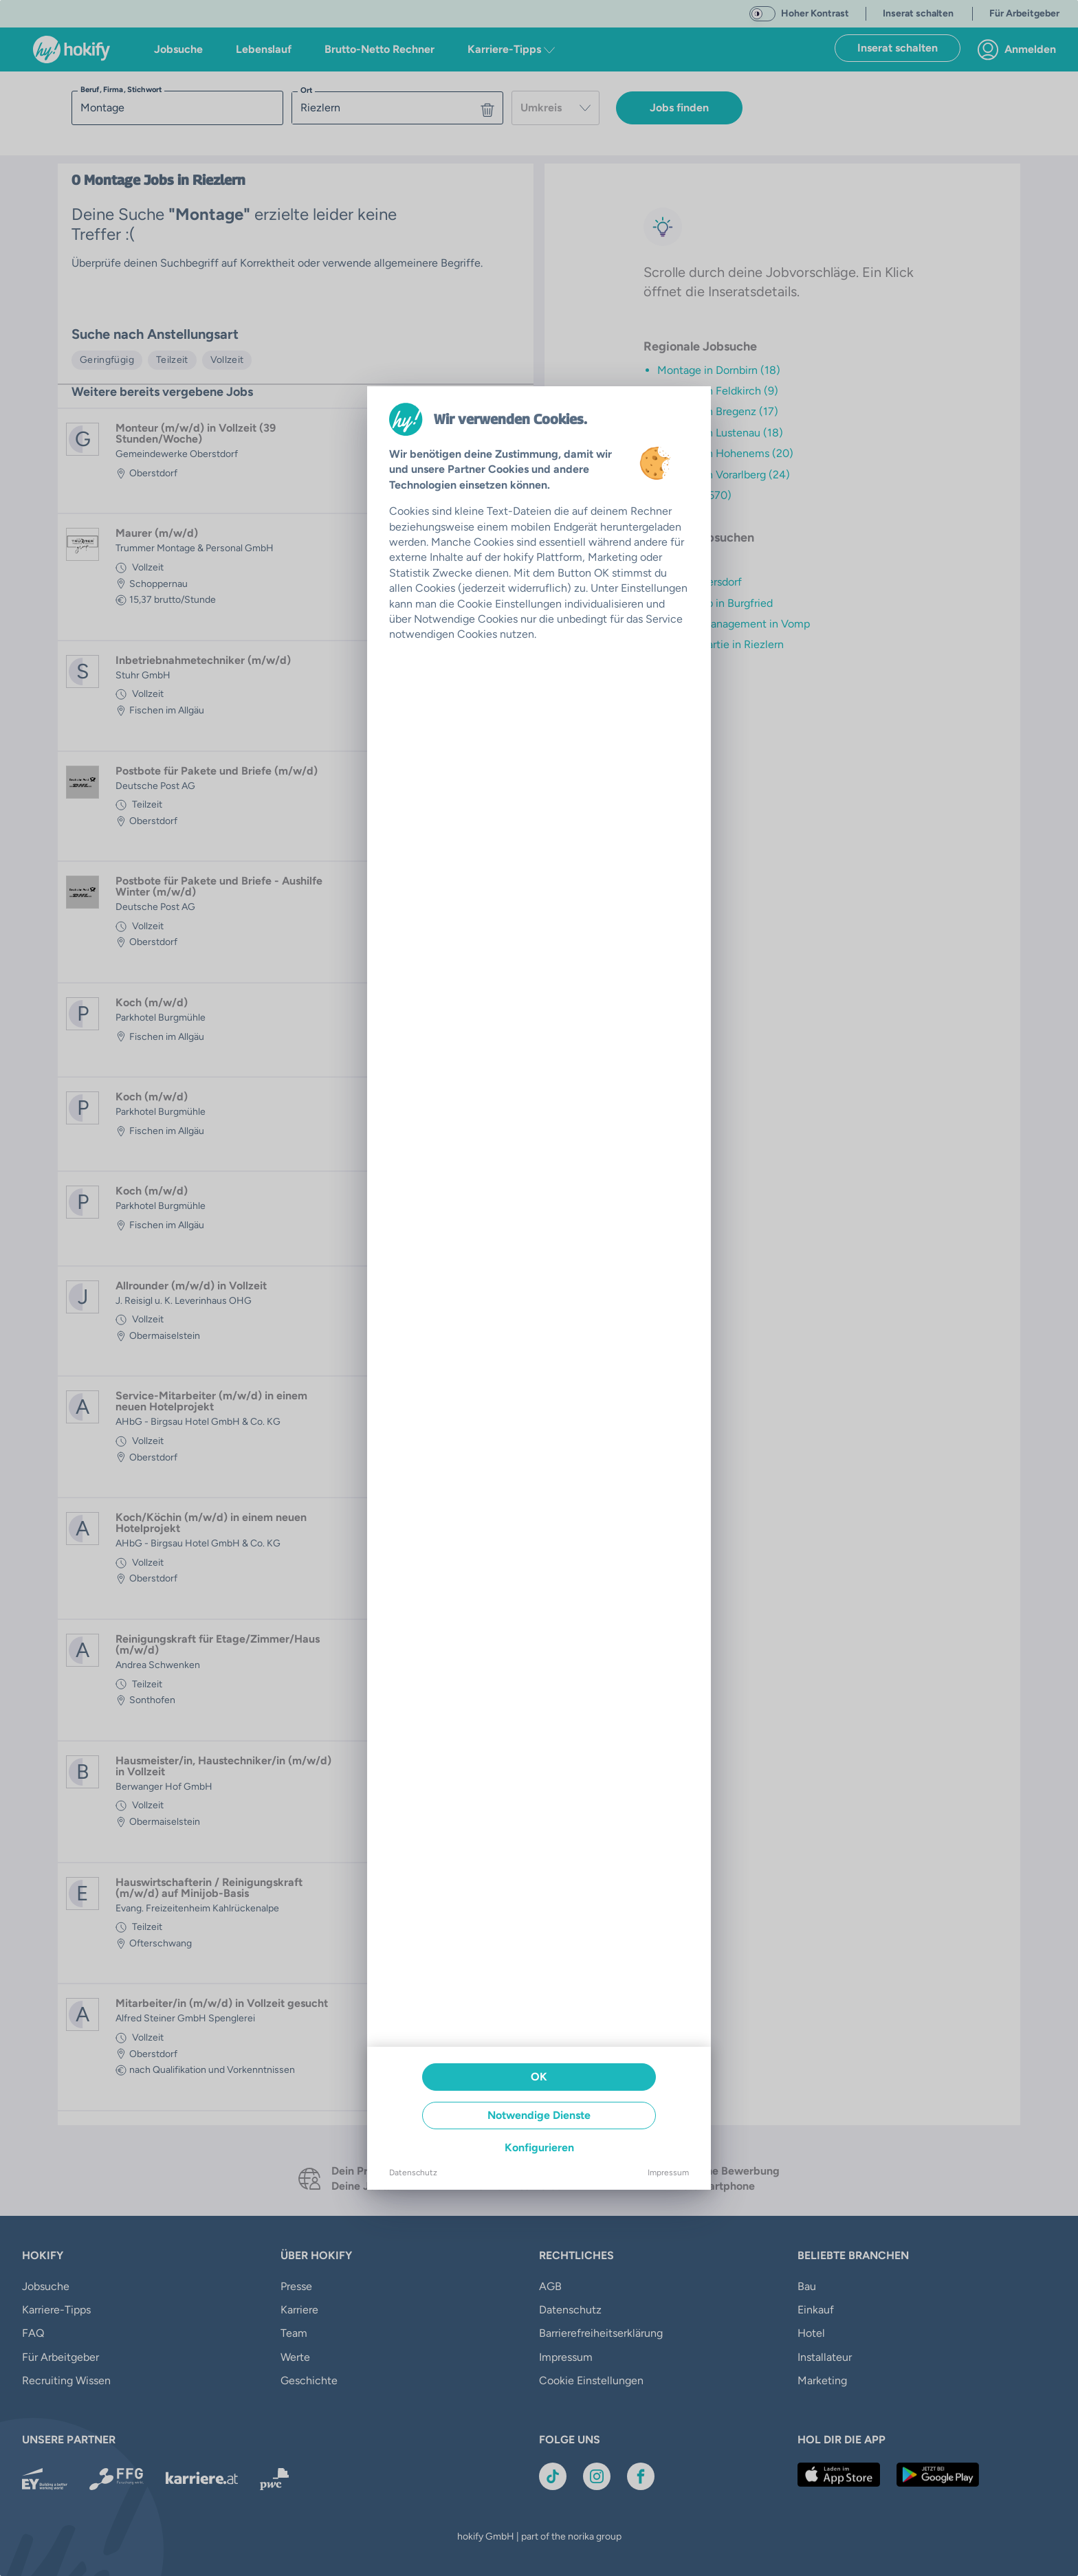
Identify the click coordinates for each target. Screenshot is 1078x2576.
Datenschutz (413, 2172)
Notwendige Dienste (539, 2115)
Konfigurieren (539, 2147)
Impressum (668, 2172)
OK (539, 2076)
